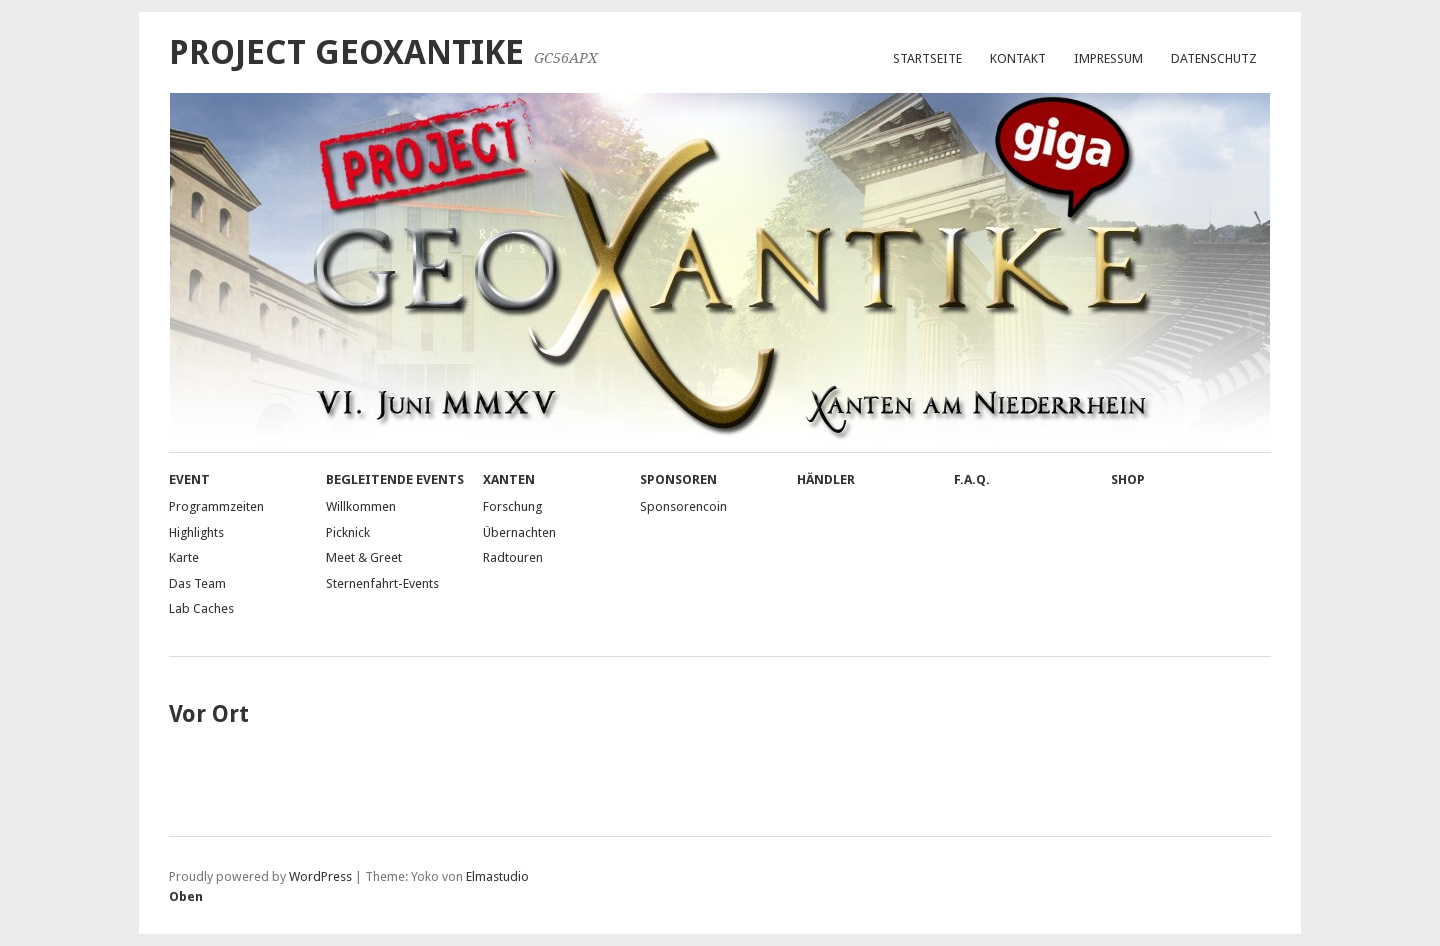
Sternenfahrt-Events (382, 583)
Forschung (512, 506)
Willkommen (361, 506)
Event (189, 479)
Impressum (1108, 58)
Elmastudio (497, 876)
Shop (1128, 479)
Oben (186, 896)
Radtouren (513, 557)
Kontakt (1018, 58)
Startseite (927, 58)
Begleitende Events (395, 479)
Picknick (348, 532)
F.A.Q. (972, 479)
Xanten (509, 479)
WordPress (320, 876)
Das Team (197, 583)
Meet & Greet (364, 557)
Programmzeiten (216, 506)
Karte (184, 557)
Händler (826, 479)
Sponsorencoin (683, 506)
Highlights (196, 532)
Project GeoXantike (346, 52)
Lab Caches (201, 608)
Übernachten (519, 532)
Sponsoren (678, 479)
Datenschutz (1214, 58)
